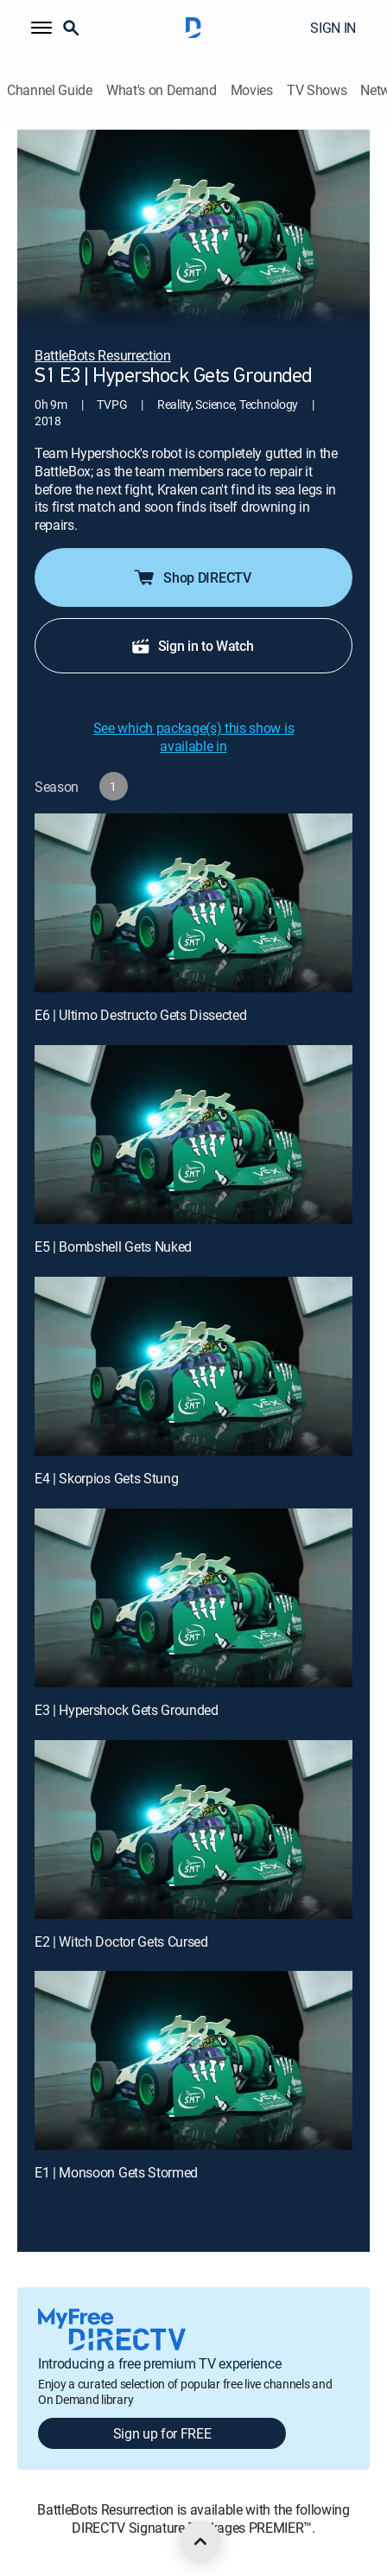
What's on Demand (161, 90)
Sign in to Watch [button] (192, 645)
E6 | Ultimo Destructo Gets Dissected (140, 1014)
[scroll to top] (200, 2541)
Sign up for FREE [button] (162, 2433)
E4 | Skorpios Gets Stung (106, 1478)
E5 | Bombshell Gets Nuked (113, 1246)
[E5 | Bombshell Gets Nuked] (193, 1134)
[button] (41, 27)
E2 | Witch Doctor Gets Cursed (121, 1941)
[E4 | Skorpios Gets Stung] (193, 1366)
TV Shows (316, 90)
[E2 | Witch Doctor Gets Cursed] (193, 1829)
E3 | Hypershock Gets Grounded (127, 1709)
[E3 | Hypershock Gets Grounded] (193, 1597)
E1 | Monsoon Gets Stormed (116, 2172)
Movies (252, 90)
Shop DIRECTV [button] (191, 577)
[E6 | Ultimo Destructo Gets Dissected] (193, 902)
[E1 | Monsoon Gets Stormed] (193, 2060)
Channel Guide (49, 90)
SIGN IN (333, 27)
